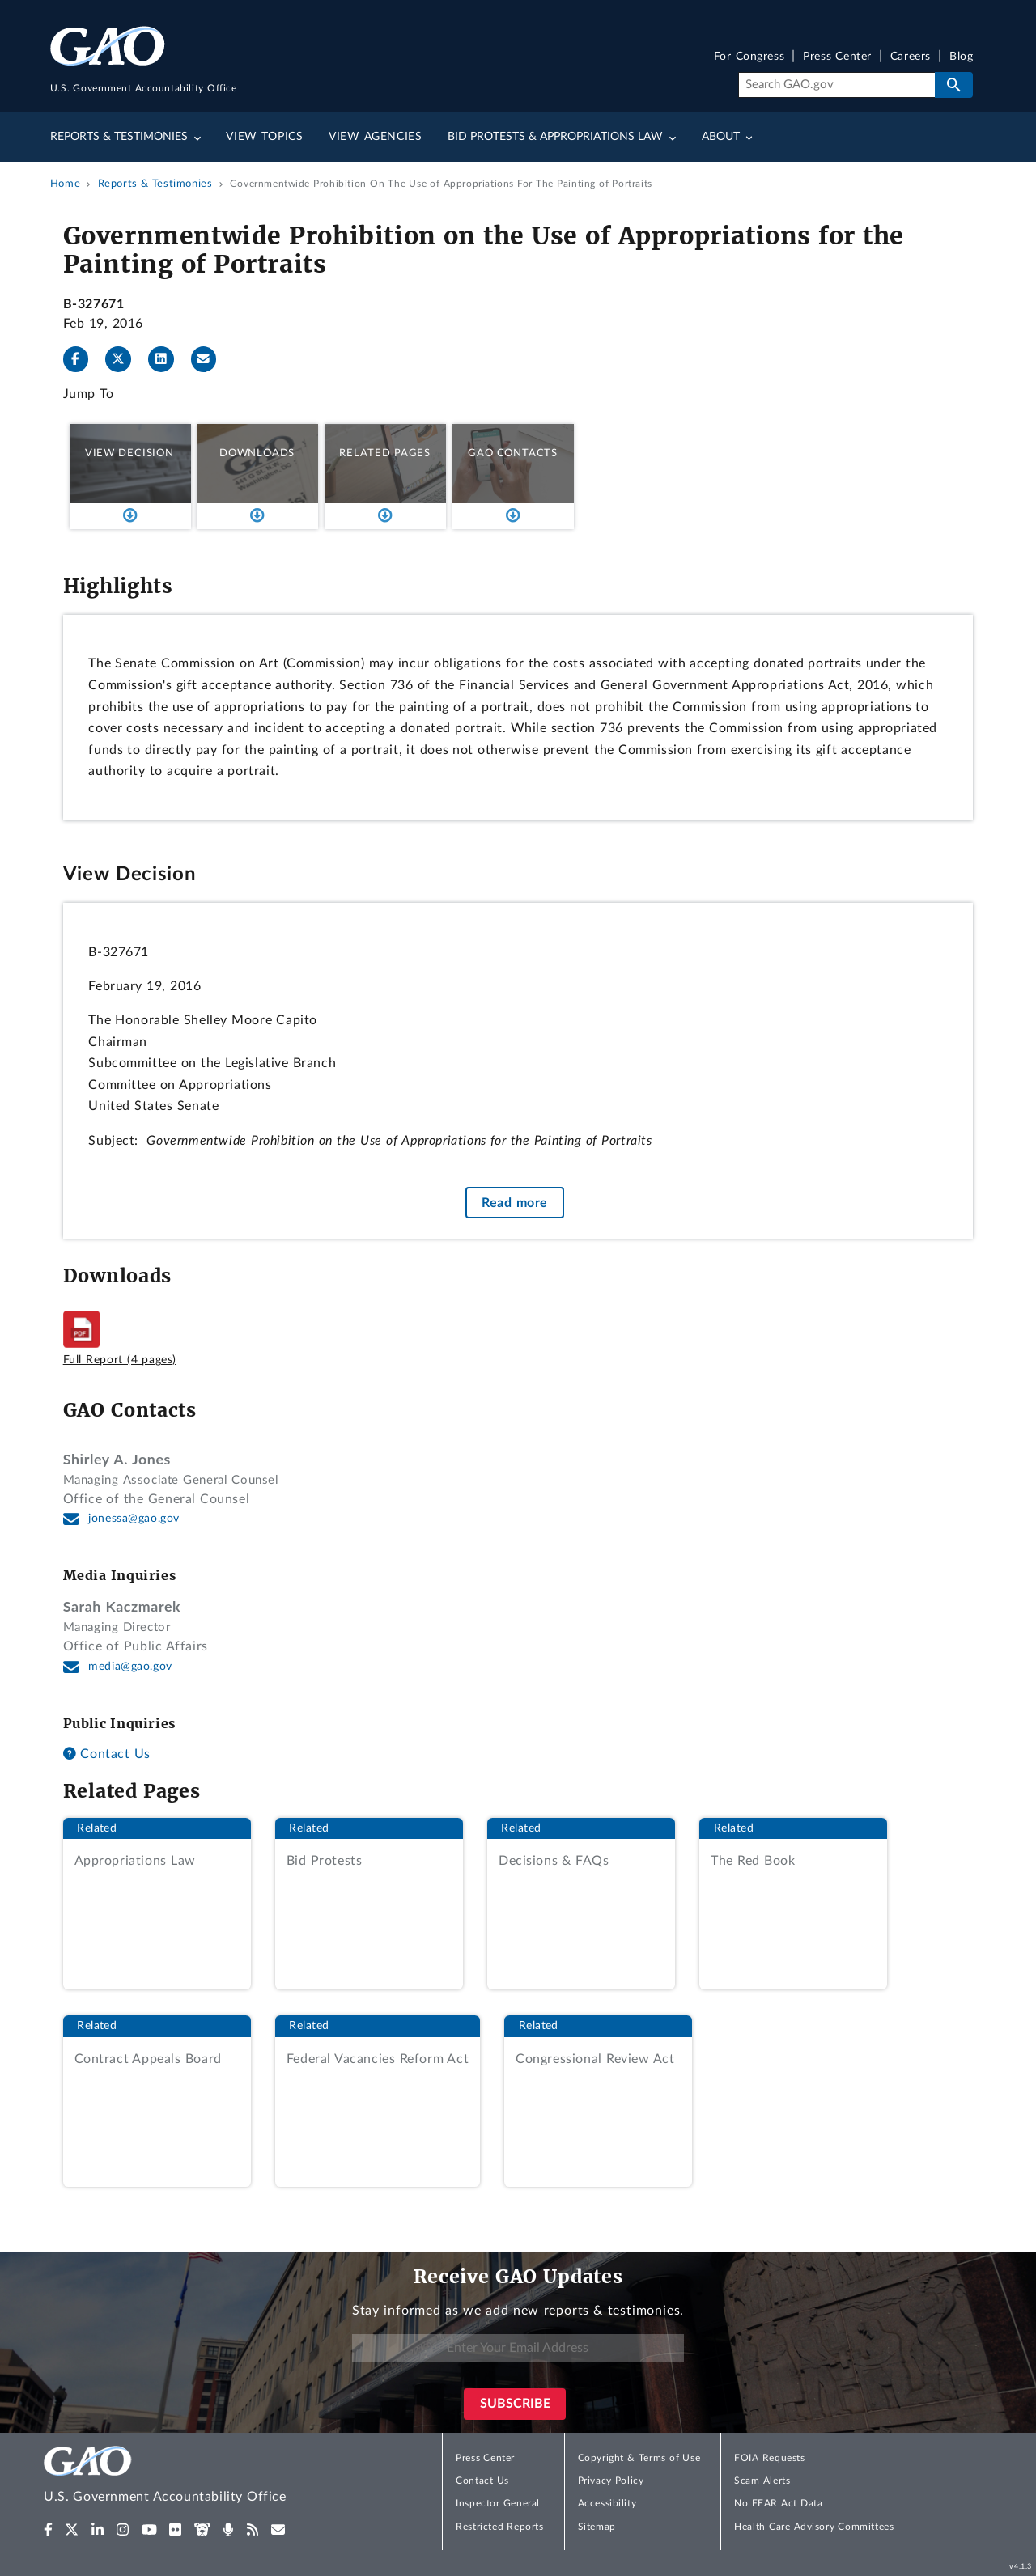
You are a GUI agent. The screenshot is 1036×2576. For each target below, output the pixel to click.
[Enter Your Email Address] (518, 2348)
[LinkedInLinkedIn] (167, 359)
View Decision (129, 453)
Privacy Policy (611, 2480)
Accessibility (607, 2503)
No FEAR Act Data (778, 2503)
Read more (515, 1203)
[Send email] (210, 359)
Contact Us (107, 1754)
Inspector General (498, 2503)
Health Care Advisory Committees (814, 2527)
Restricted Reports (499, 2527)
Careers (910, 57)
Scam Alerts (762, 2480)
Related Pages (385, 453)
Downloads (257, 453)
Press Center (837, 57)
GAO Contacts (513, 453)
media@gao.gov (130, 1666)
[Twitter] (124, 359)
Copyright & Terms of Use (639, 2458)
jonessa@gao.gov (134, 1518)
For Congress (749, 57)
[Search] (836, 85)
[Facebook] (82, 359)
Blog (961, 57)
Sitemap (597, 2527)
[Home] (197, 2477)
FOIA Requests (769, 2458)
